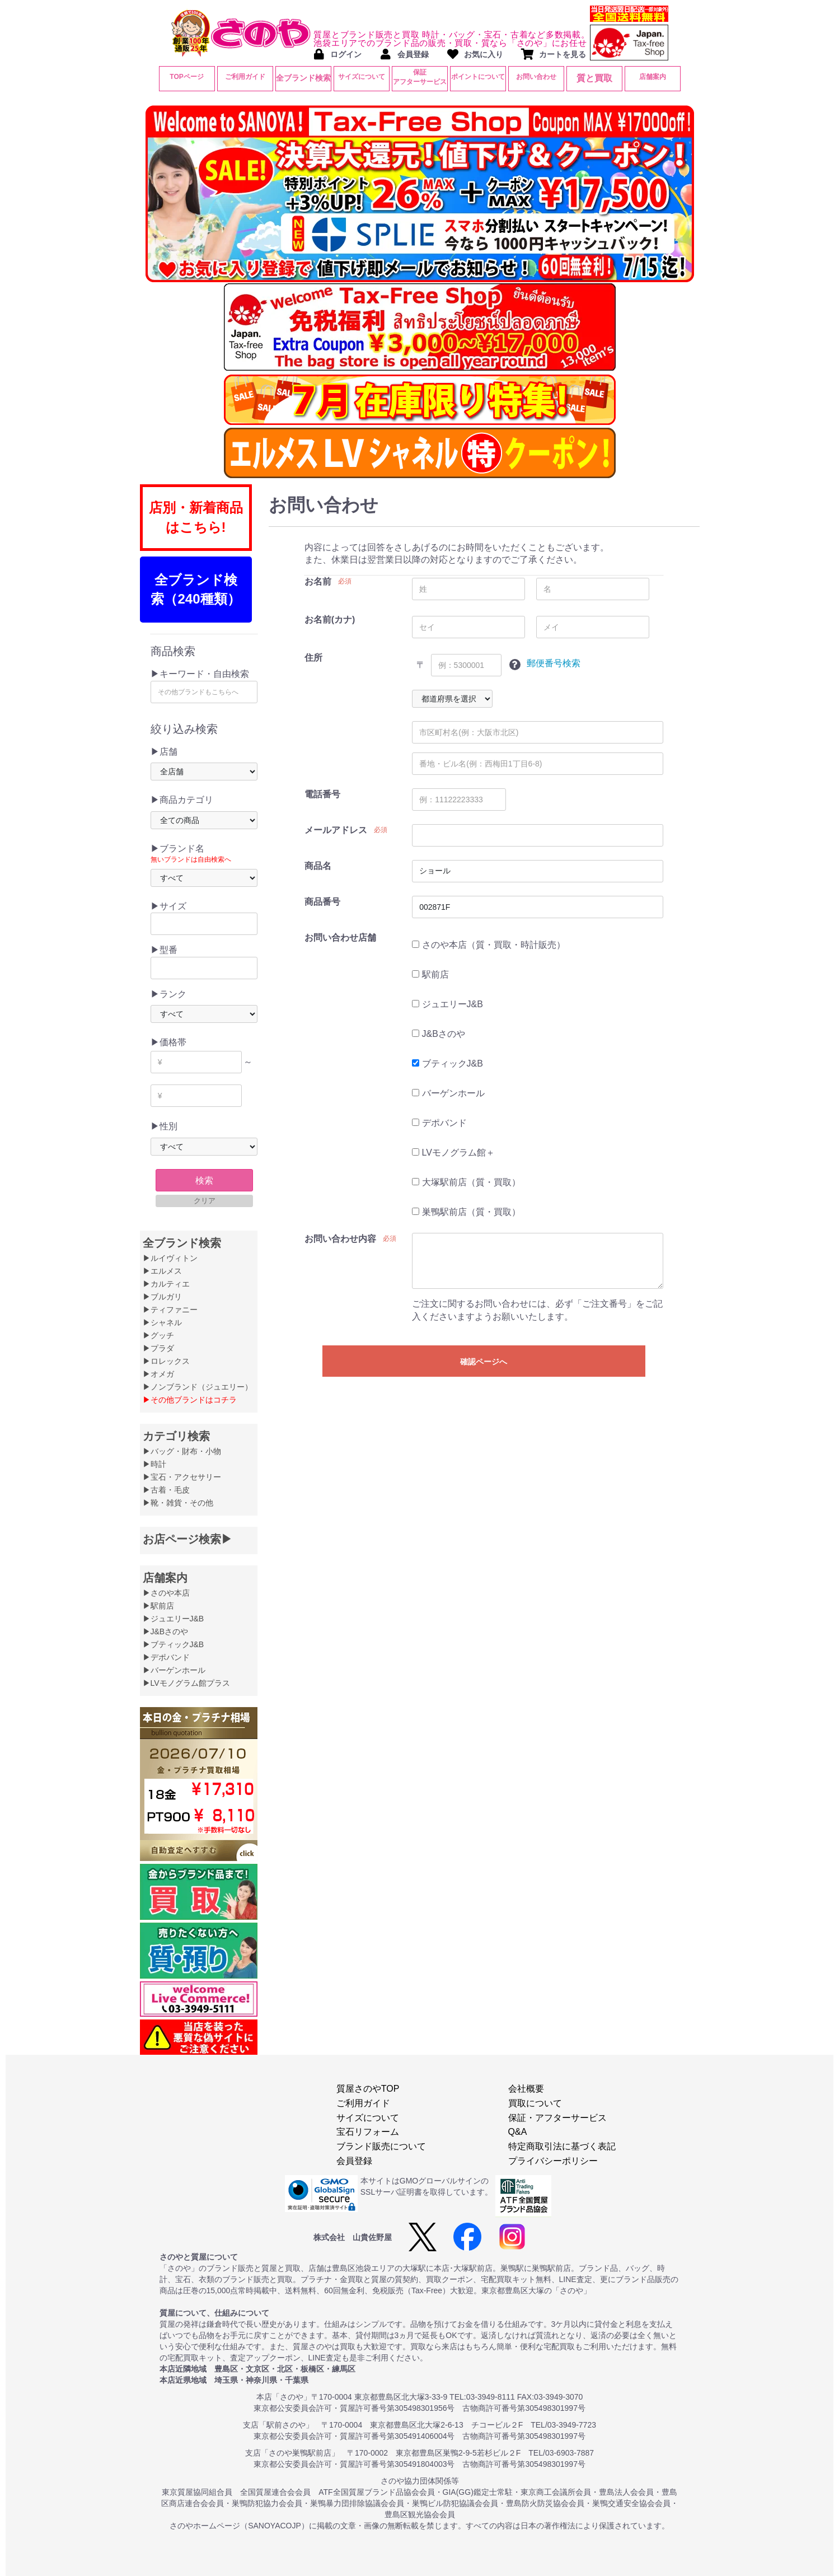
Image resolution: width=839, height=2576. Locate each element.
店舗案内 (652, 77)
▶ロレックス (166, 1361)
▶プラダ (158, 1348)
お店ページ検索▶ (187, 1539)
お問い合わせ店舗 (340, 937)
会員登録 (354, 2161)
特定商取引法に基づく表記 (562, 2146)
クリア (204, 1200)
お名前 (317, 581)
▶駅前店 (158, 1605)
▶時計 (154, 1464)
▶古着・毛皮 (166, 1489)
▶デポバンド (166, 1657)
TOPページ (186, 77)
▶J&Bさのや (166, 1631)
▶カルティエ (166, 1283)
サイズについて (361, 77)
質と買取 (594, 78)
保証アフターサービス (420, 77)
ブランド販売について (381, 2146)
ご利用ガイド (245, 77)
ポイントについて (478, 77)
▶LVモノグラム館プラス (186, 1683)
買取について (535, 2103)
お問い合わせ (536, 77)
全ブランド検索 (303, 77)
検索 (204, 1180)
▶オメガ (158, 1373)
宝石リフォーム (367, 2131)
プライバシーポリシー (553, 2161)
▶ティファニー (170, 1309)
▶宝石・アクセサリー (182, 1476)
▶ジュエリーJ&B (173, 1618)
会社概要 (526, 2088)
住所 (313, 657)
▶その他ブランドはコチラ (190, 1399)
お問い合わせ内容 (340, 1238)
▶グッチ (158, 1335)
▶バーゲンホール (174, 1670)
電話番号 (322, 794)
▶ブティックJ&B (173, 1644)
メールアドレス (335, 830)
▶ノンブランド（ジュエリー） (197, 1386)
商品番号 (322, 901)
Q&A (517, 2131)
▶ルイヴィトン (170, 1258)
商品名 (317, 866)
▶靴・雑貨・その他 (178, 1502)
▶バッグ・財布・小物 (182, 1451)
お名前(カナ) (329, 619)
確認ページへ (483, 1361)
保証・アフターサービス (557, 2117)
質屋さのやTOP (368, 2088)
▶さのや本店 (166, 1592)
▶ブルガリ (162, 1296)
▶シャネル (162, 1322)
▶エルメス (162, 1270)
